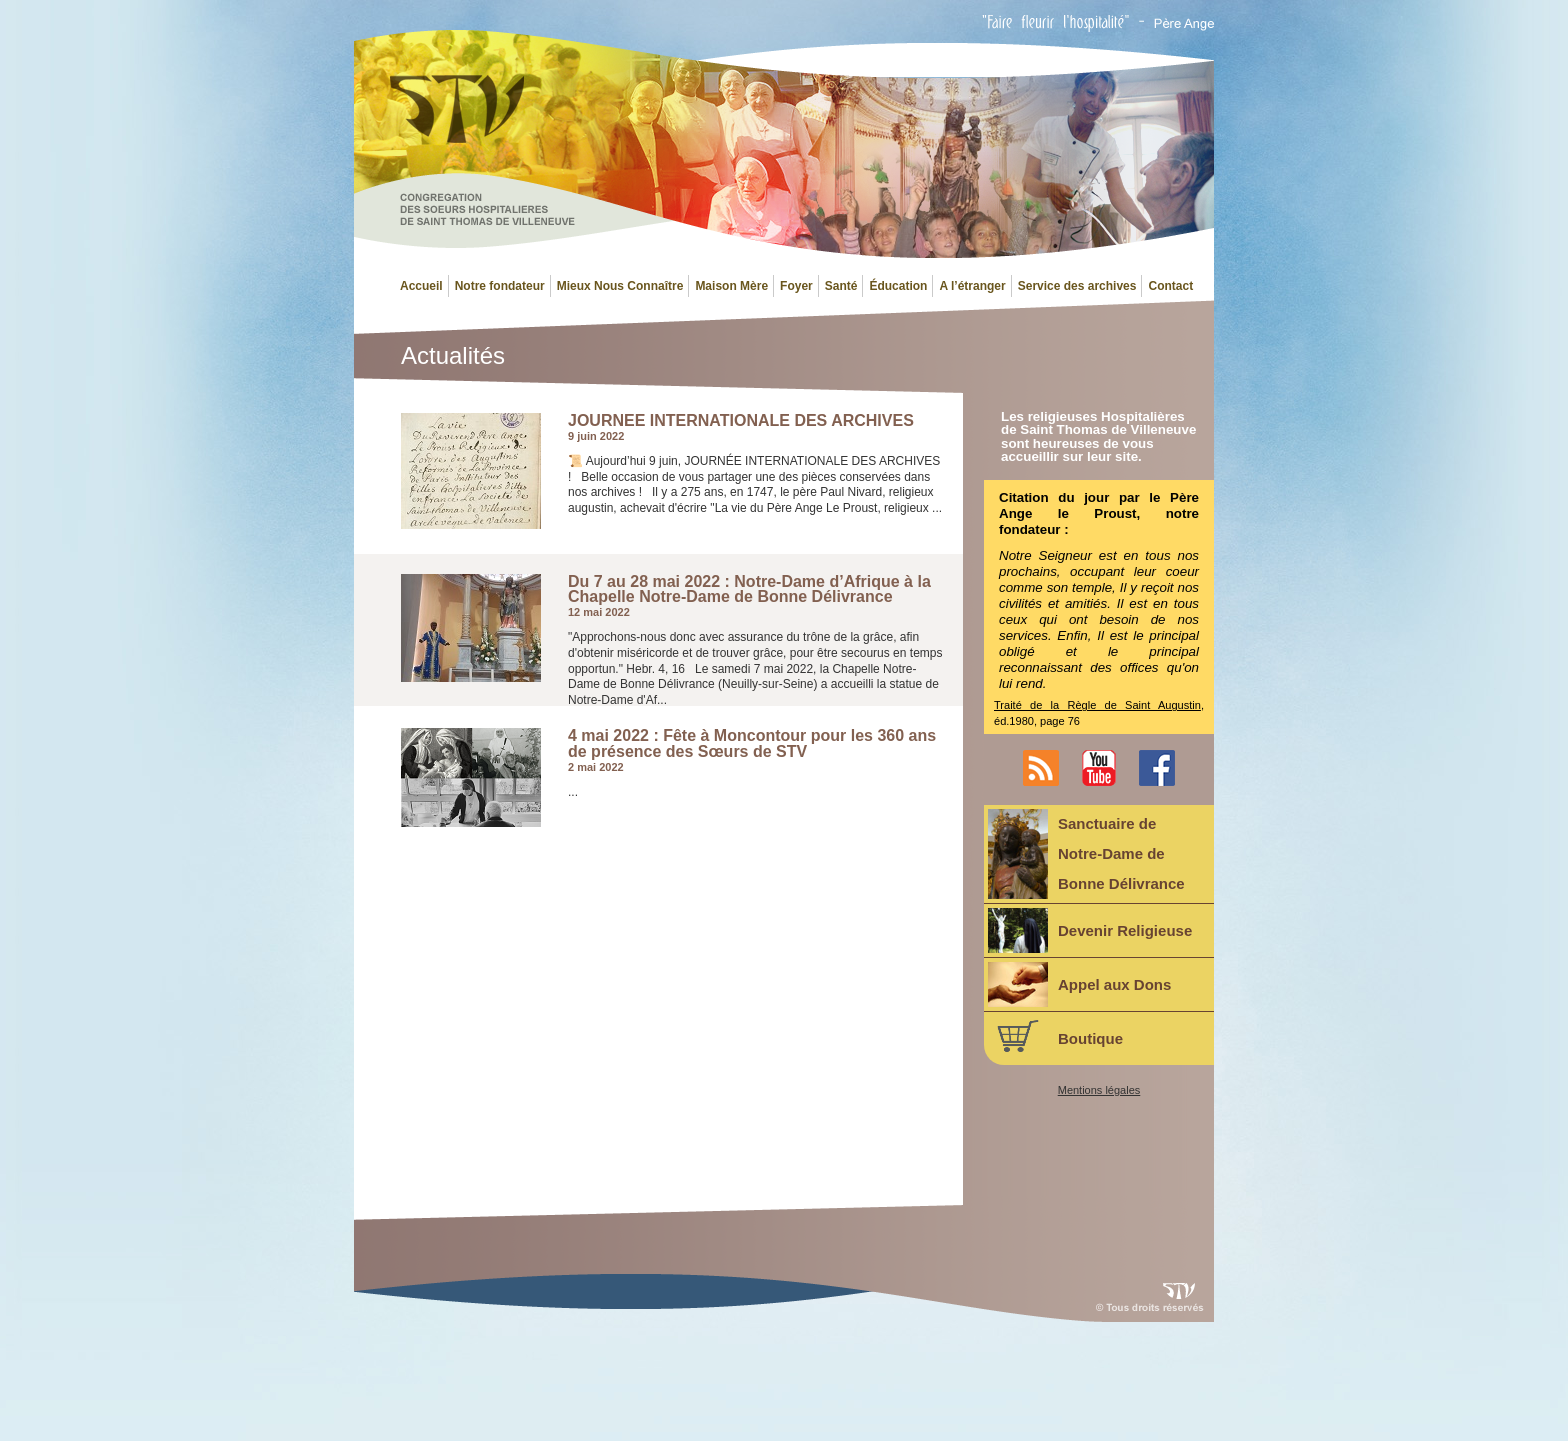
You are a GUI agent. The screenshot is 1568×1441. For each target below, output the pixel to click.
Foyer (796, 286)
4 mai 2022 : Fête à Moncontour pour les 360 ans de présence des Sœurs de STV (752, 743)
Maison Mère (731, 286)
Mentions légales (1099, 1090)
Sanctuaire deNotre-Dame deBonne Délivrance (1086, 854)
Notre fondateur (500, 286)
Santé (841, 286)
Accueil (421, 286)
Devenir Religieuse (1090, 930)
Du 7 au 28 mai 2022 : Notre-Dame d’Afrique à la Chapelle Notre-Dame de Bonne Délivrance (749, 589)
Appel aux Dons (1079, 984)
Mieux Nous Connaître (620, 286)
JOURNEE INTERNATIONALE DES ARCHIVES (741, 421)
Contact (1170, 286)
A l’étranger (972, 286)
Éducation (898, 286)
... (573, 792)
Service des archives (1077, 286)
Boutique (1055, 1036)
